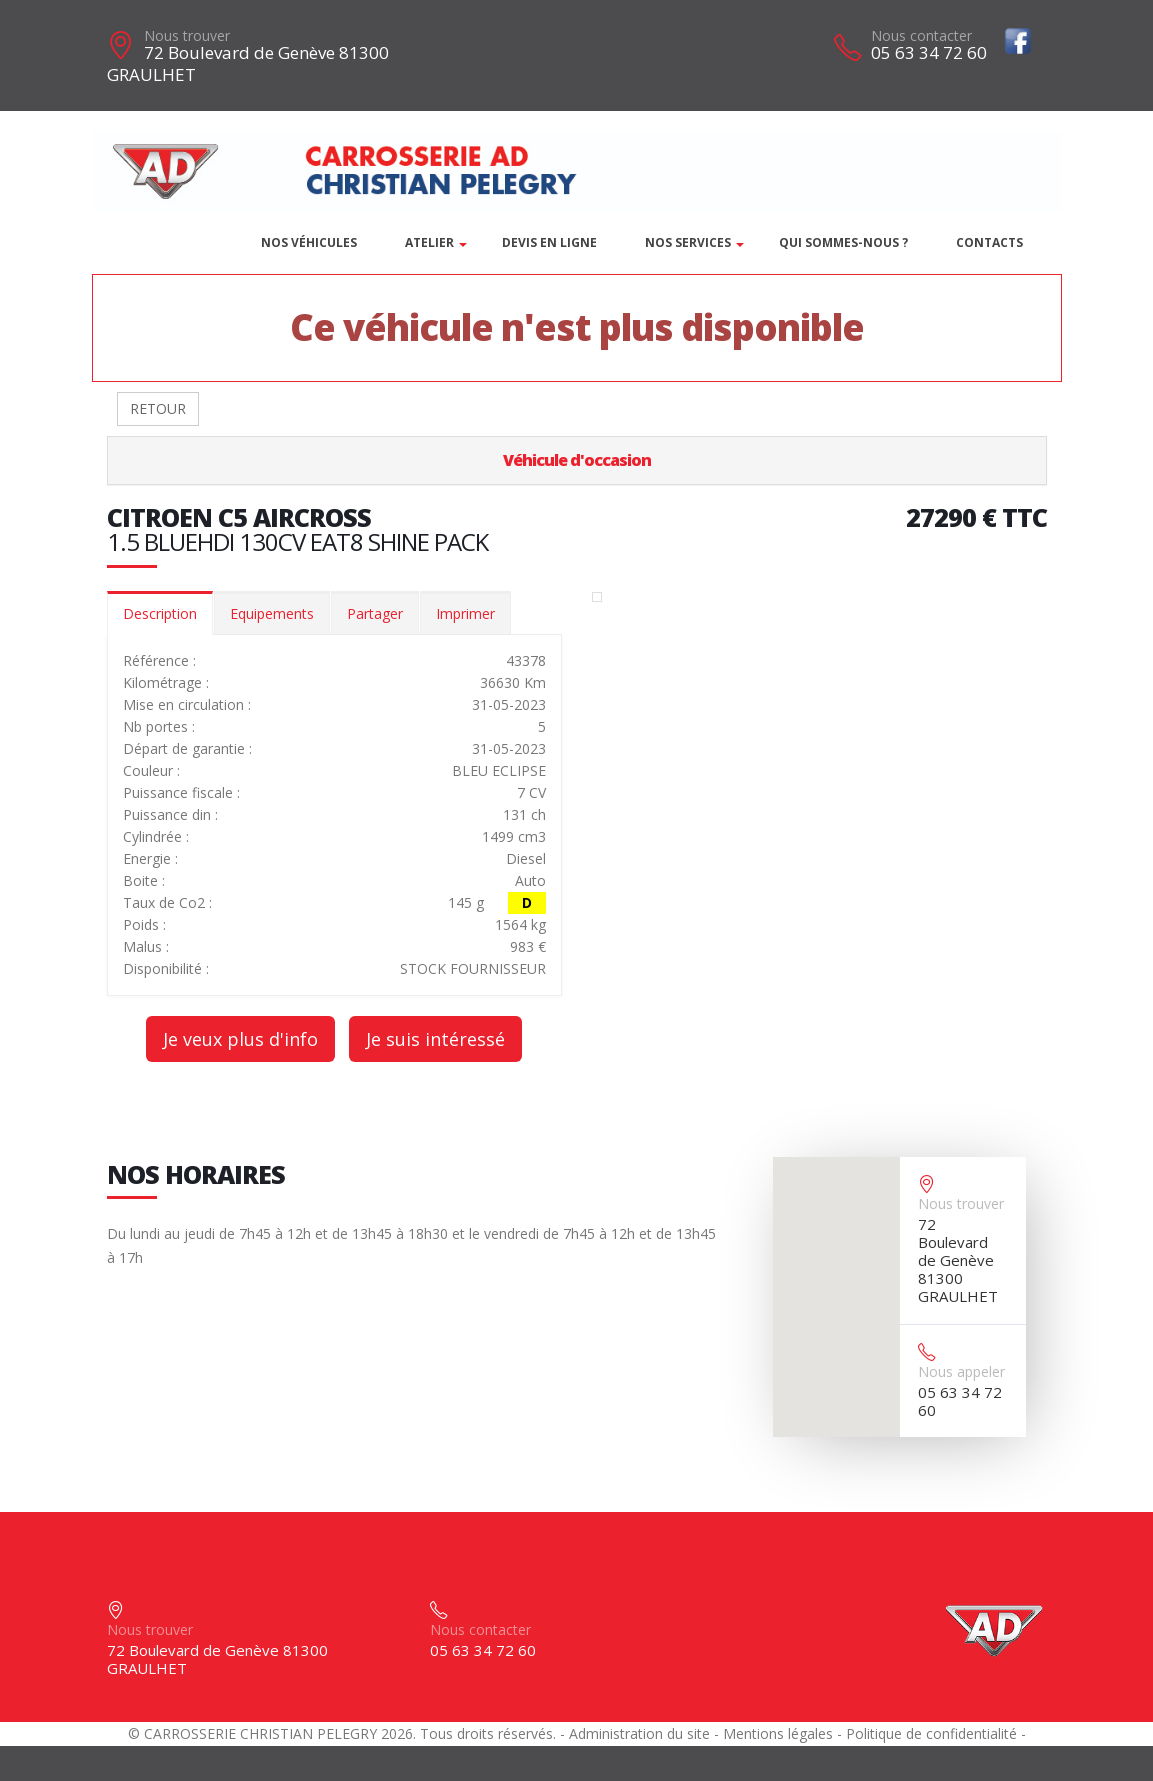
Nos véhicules (309, 242)
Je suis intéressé (435, 1039)
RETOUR (158, 408)
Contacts (989, 242)
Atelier (429, 242)
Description (160, 613)
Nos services (688, 242)
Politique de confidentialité (931, 1733)
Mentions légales (778, 1733)
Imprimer (465, 613)
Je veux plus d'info (240, 1039)
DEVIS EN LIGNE (549, 242)
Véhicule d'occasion (577, 460)
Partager (375, 613)
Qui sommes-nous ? (843, 242)
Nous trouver (187, 35)
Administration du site (639, 1733)
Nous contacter (921, 35)
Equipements (272, 613)
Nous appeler (961, 1371)
